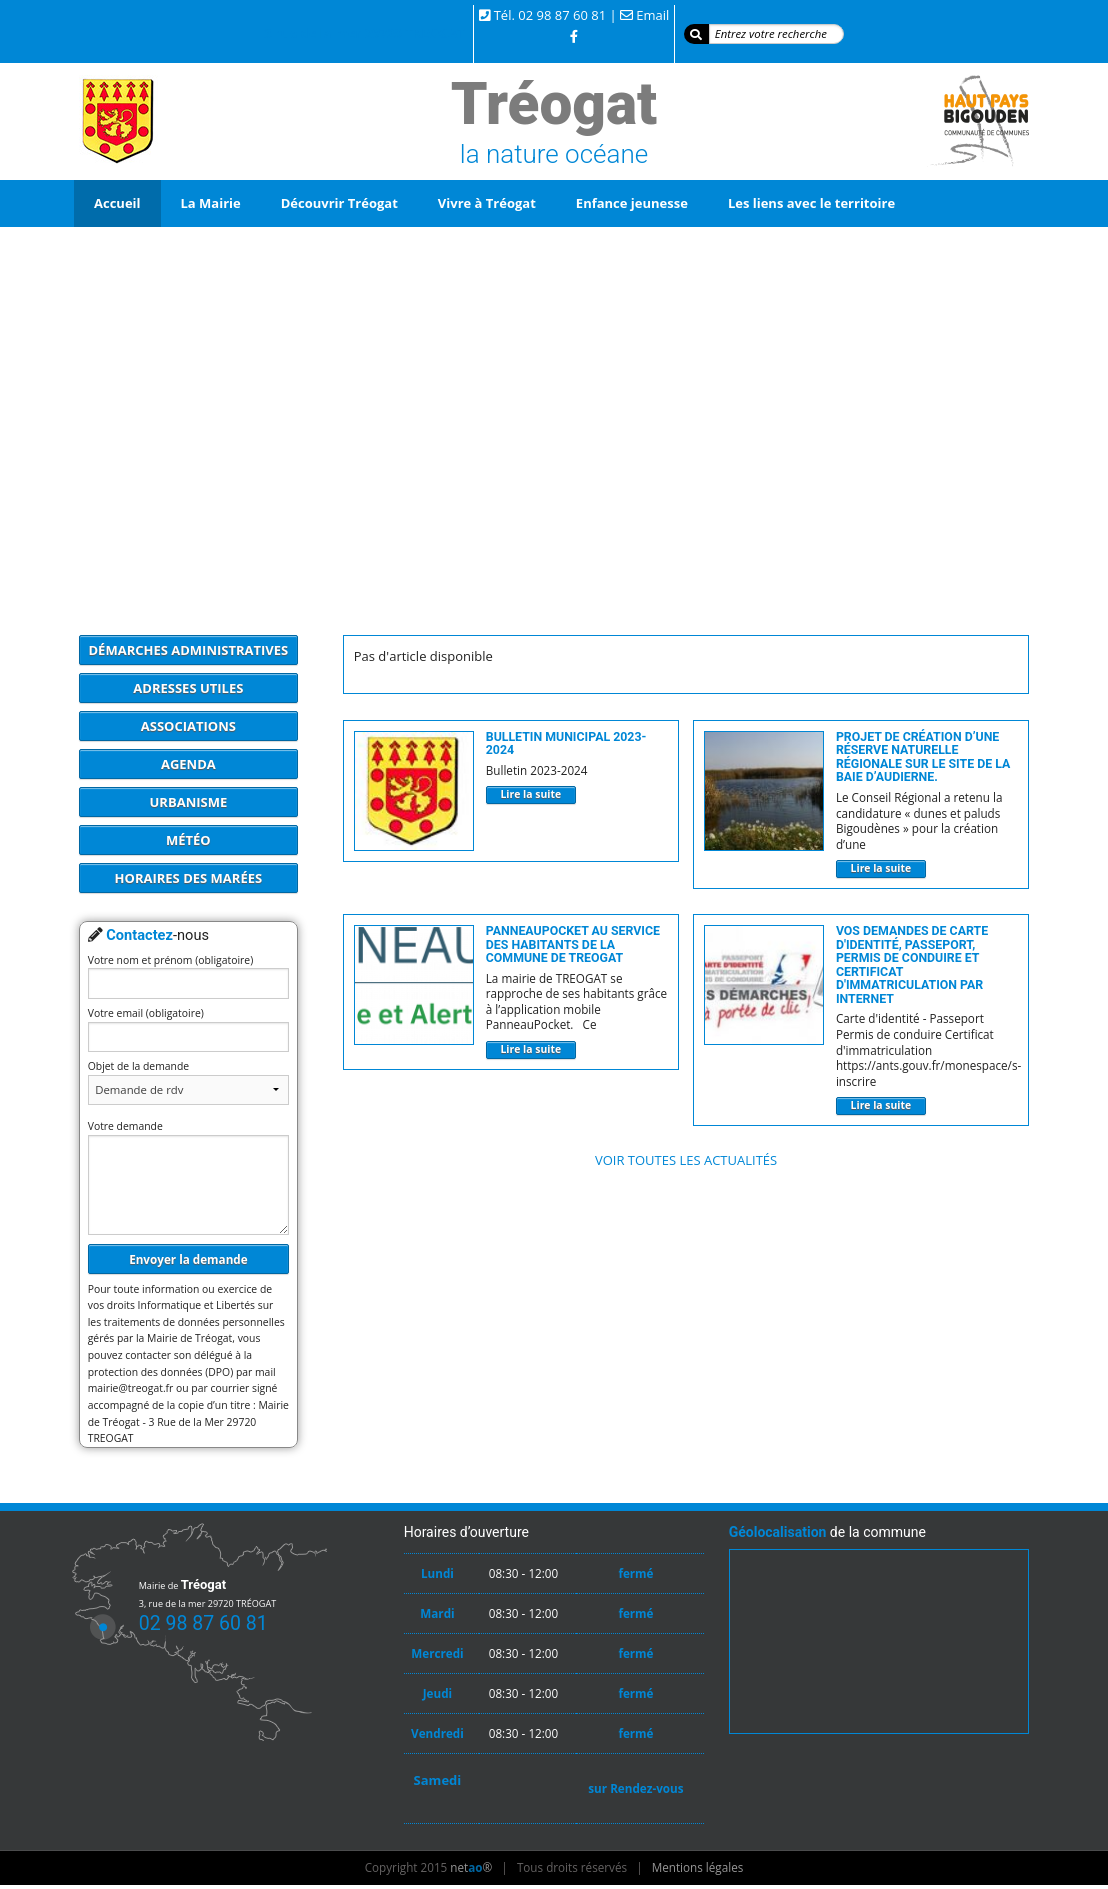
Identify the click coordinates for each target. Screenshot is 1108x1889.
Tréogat (554, 104)
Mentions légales (698, 1867)
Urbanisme (189, 802)
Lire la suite (530, 794)
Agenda (188, 764)
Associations (188, 726)
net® (471, 1867)
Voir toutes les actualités (686, 1160)
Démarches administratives (189, 650)
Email (652, 15)
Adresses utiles (188, 688)
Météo (188, 840)
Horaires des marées (189, 878)
